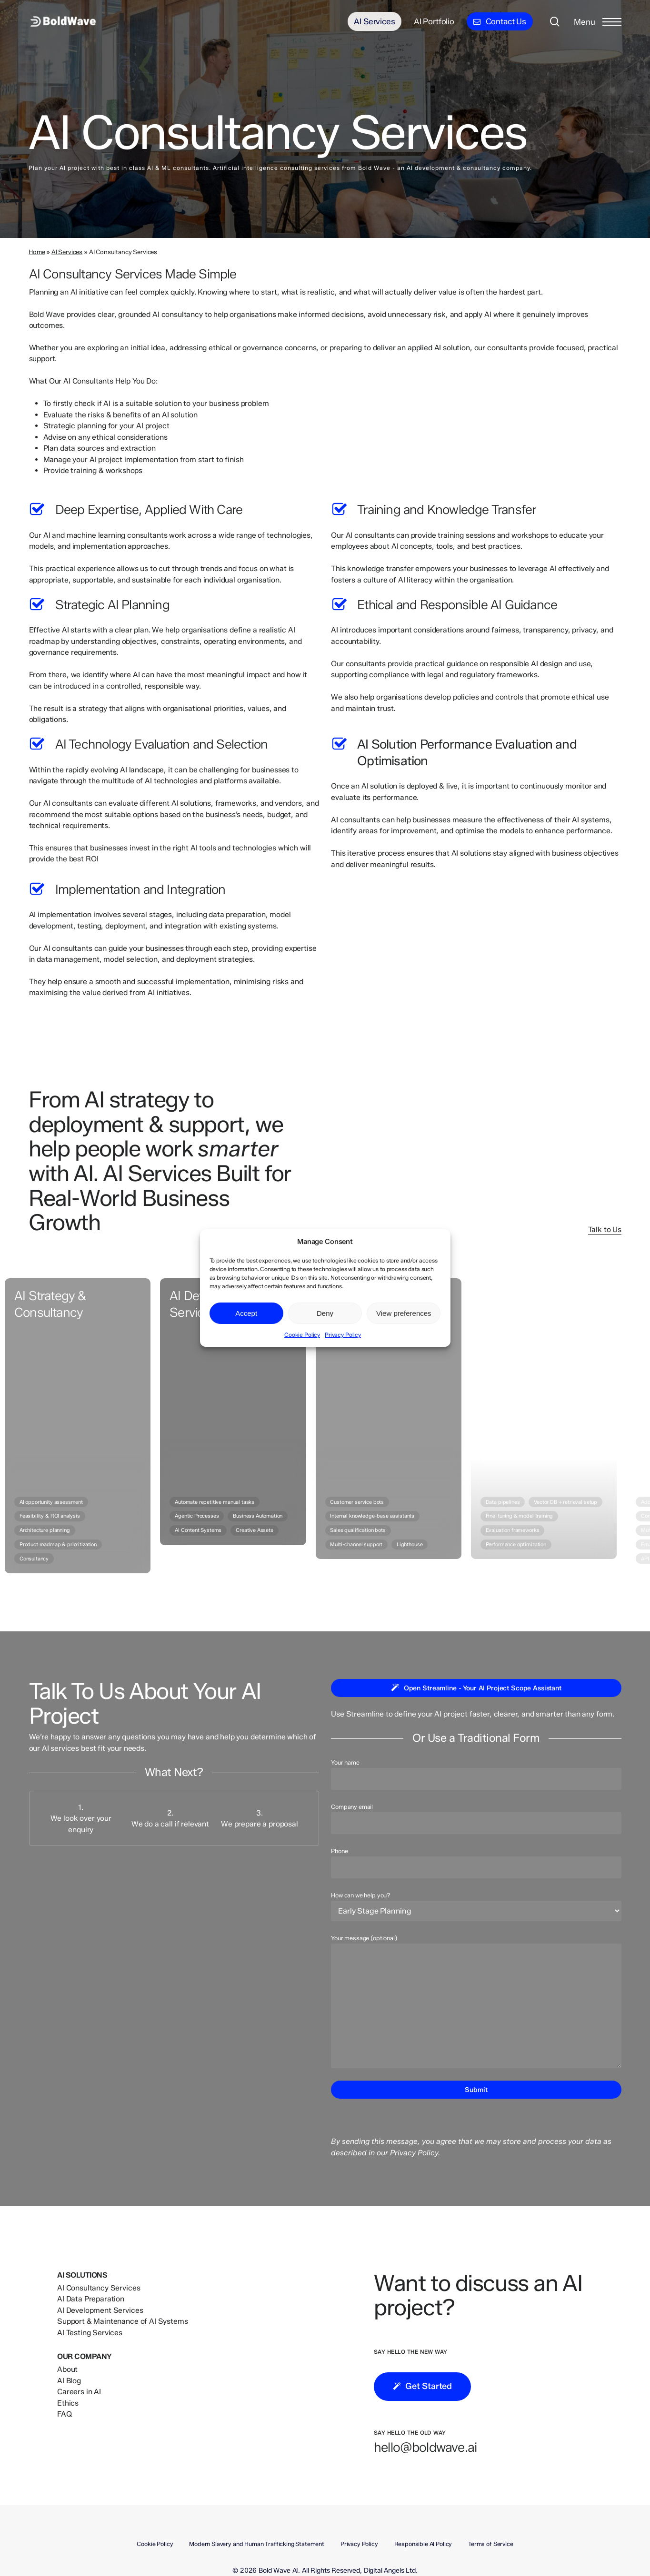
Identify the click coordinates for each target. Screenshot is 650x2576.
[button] (597, 22)
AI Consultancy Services (98, 2287)
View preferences (403, 1313)
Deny (325, 1313)
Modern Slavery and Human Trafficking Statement (256, 2543)
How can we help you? (476, 1906)
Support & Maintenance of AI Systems (122, 2321)
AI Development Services (100, 2310)
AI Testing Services (89, 2332)
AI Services (66, 252)
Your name (476, 1774)
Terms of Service (490, 2543)
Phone (476, 1862)
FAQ (64, 2413)
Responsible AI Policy (423, 2543)
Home (37, 252)
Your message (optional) (476, 2002)
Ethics (68, 2403)
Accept (246, 1313)
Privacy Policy (343, 1334)
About (67, 2369)
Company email (476, 1818)
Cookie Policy (302, 1334)
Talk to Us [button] (604, 1229)
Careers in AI (79, 2391)
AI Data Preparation (90, 2298)
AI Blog (69, 2380)
